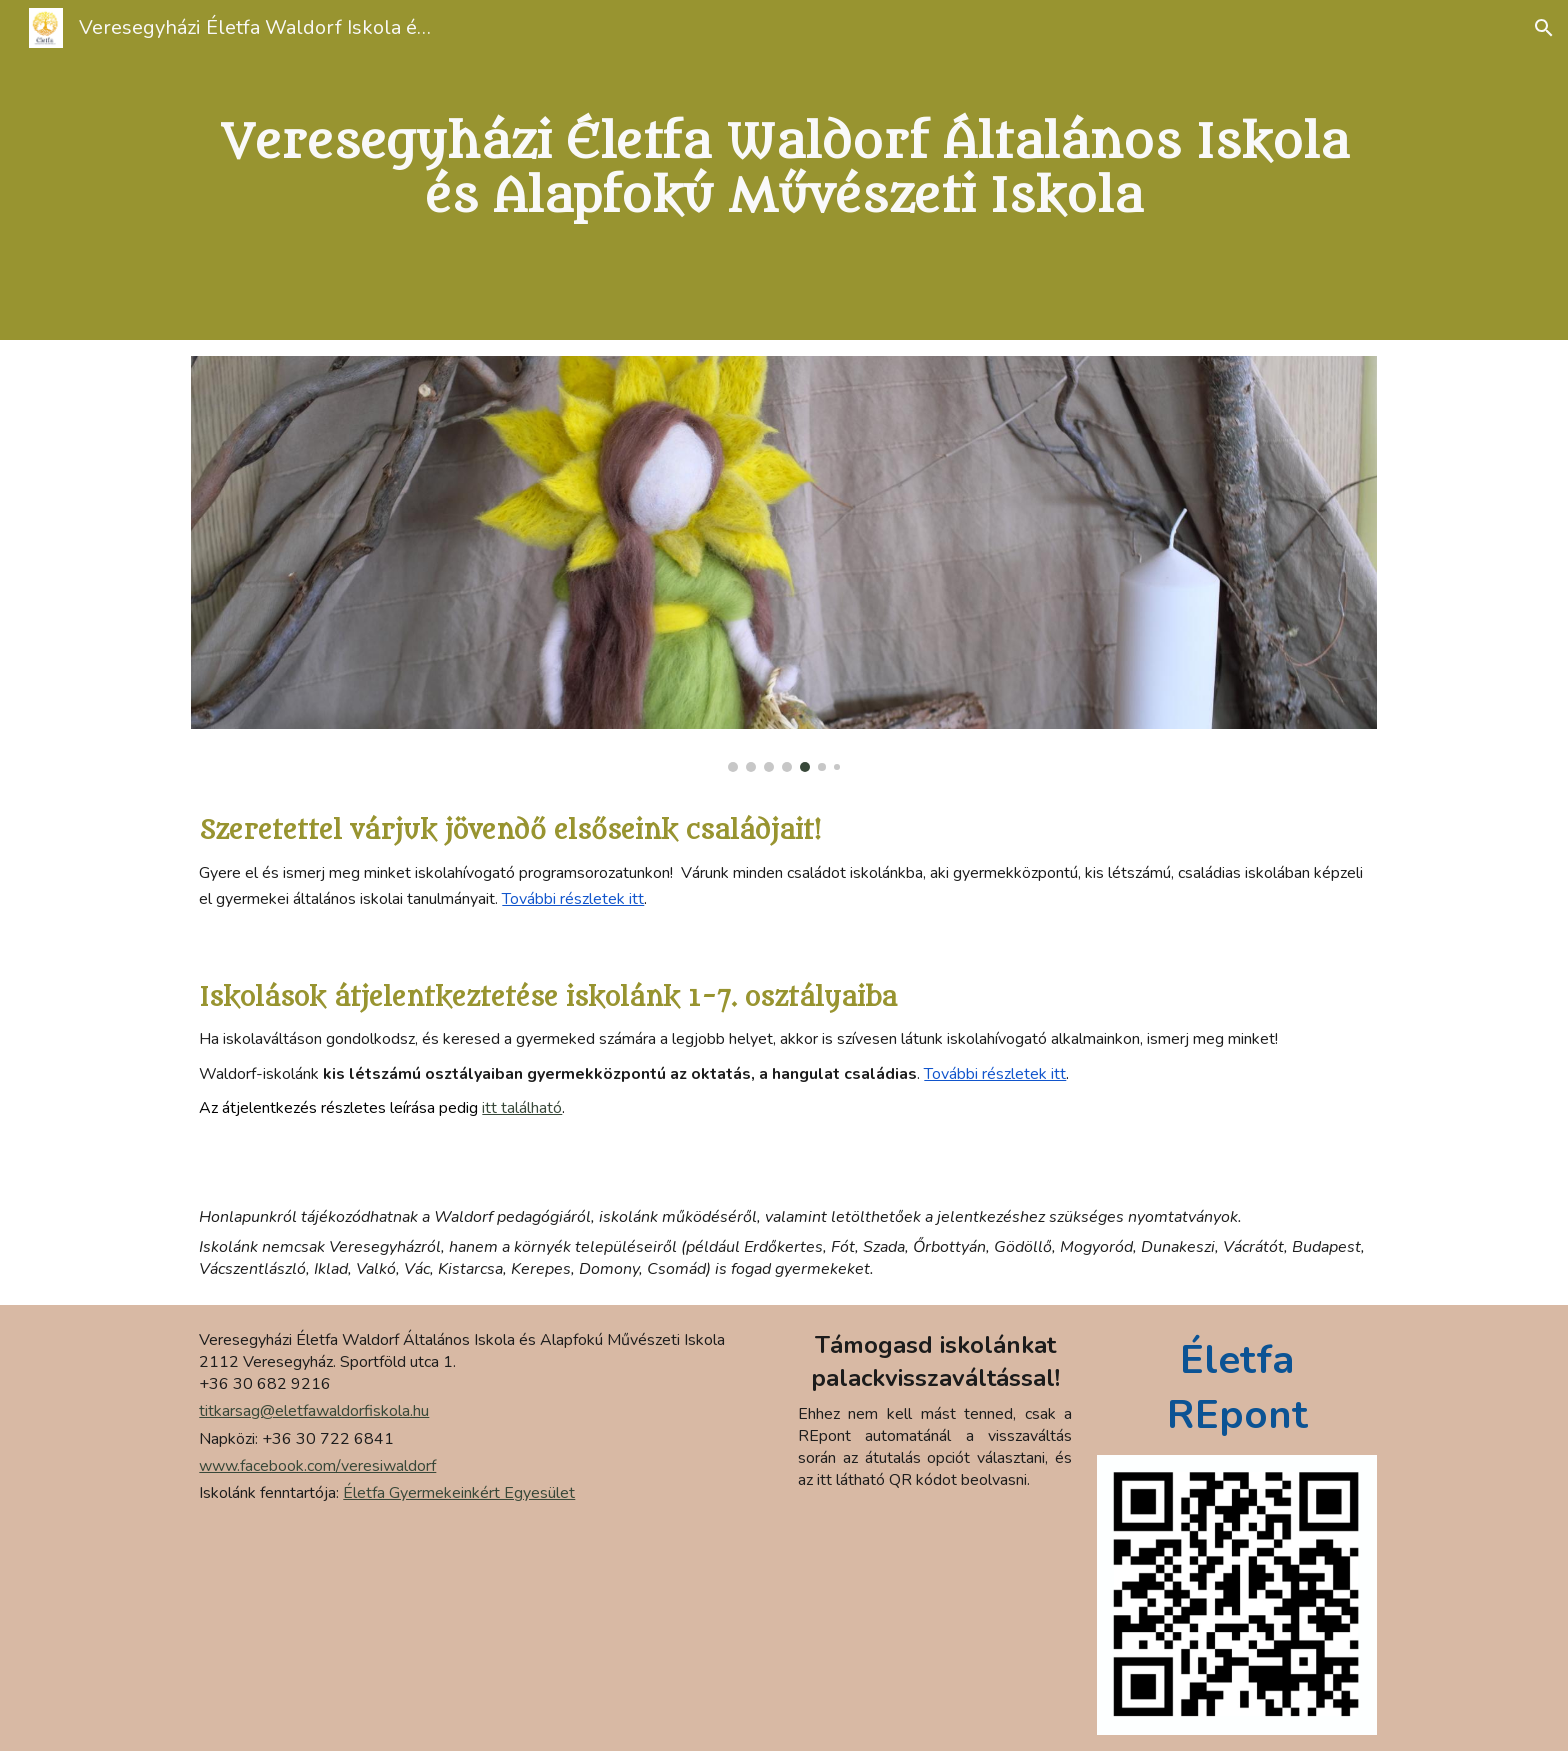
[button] (1544, 28)
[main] (783, 170)
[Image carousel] (783, 564)
